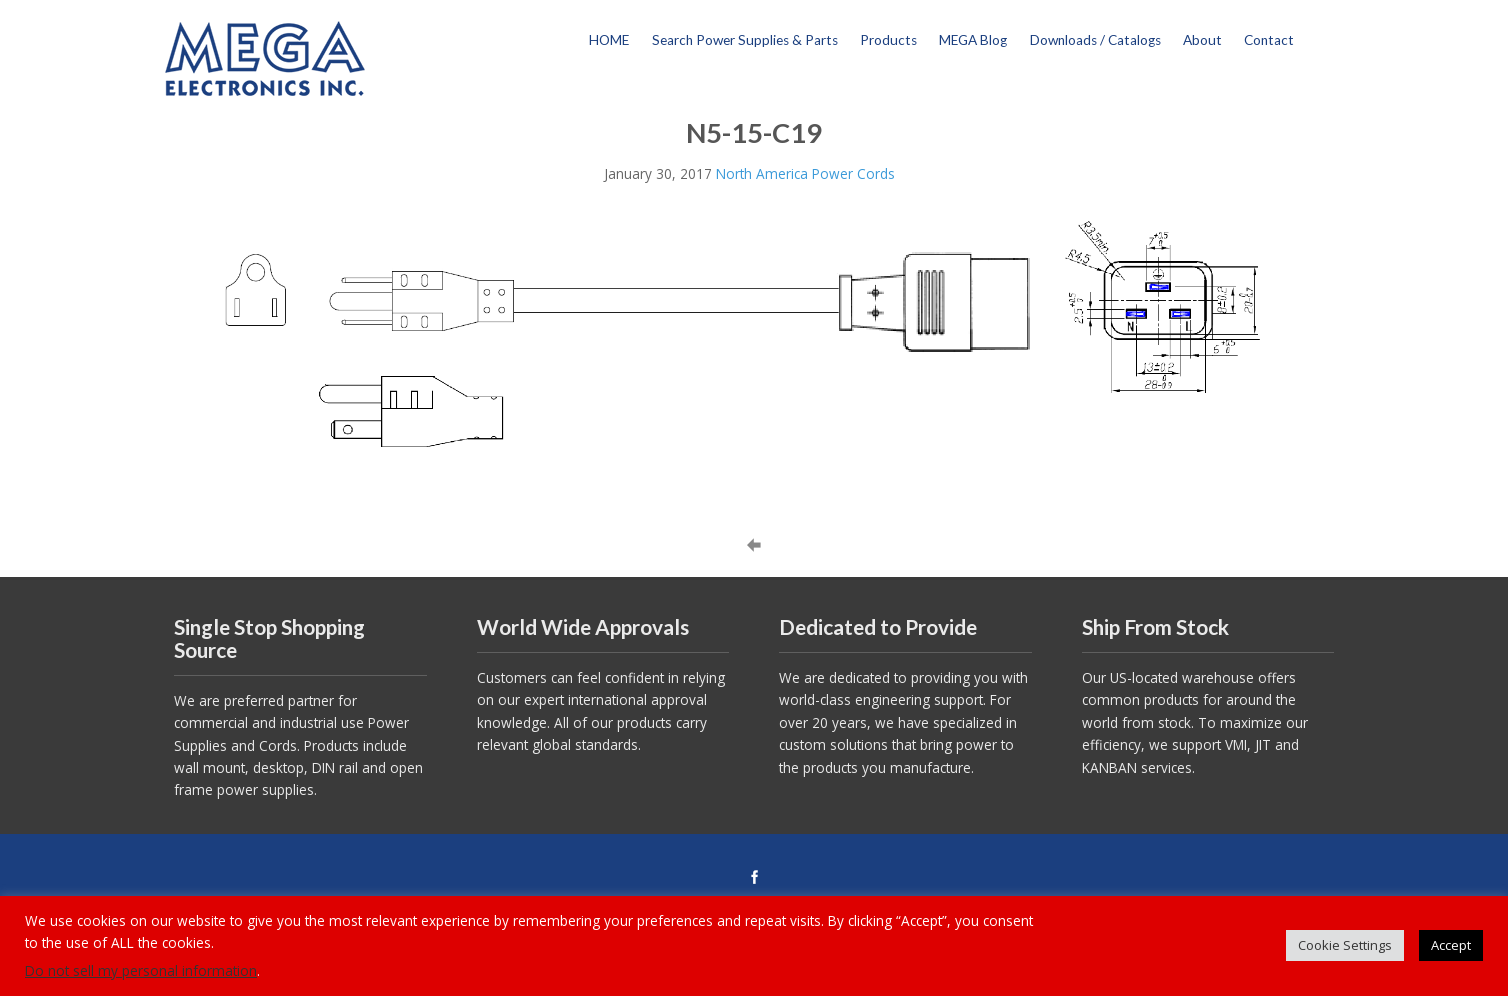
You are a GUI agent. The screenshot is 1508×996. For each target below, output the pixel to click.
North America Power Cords (805, 173)
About (1202, 40)
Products (888, 40)
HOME (609, 40)
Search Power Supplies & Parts (745, 40)
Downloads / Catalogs (1095, 40)
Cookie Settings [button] (1345, 945)
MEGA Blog (973, 40)
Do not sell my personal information (141, 970)
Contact (1269, 40)
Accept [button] (1451, 945)
